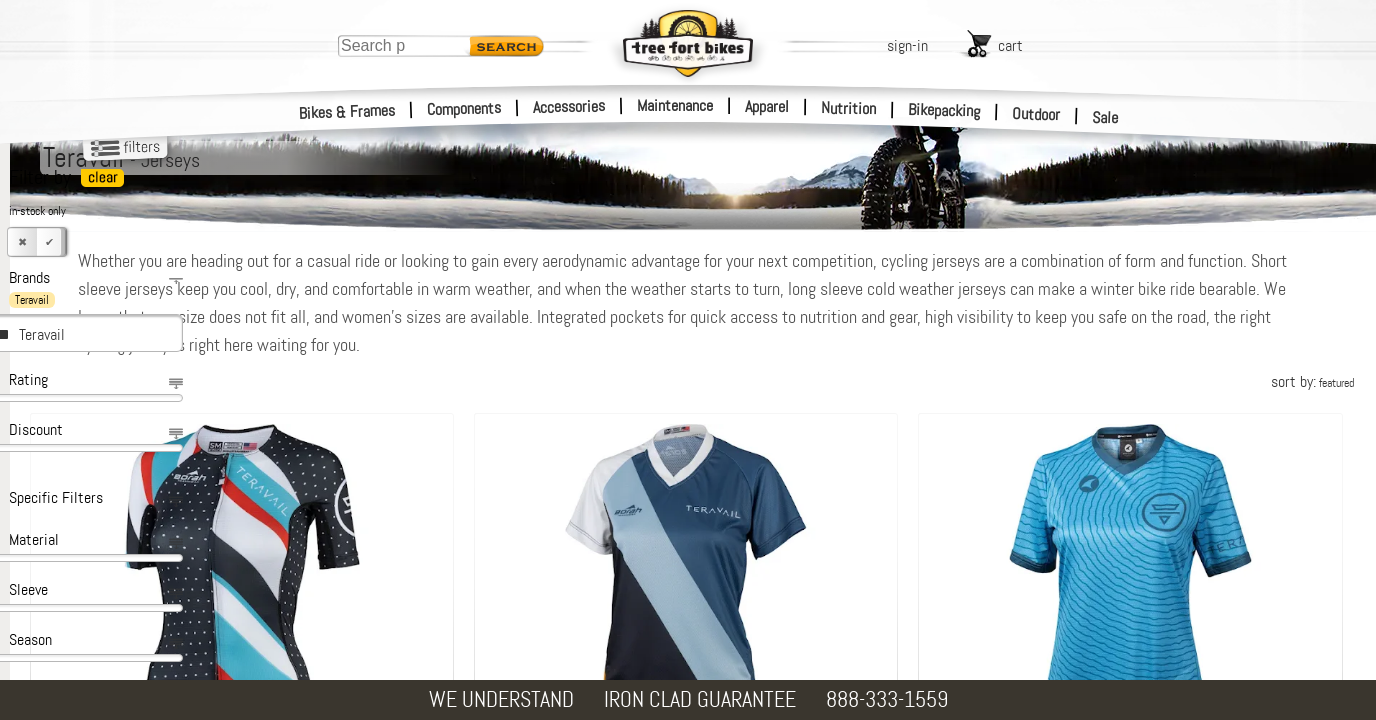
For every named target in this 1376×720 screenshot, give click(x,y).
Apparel (767, 106)
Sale (1105, 118)
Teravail (42, 334)
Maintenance (675, 105)
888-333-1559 (887, 699)
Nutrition (848, 108)
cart (1010, 45)
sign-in (907, 45)
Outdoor (1036, 114)
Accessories (569, 106)
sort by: (1312, 381)
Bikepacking (944, 110)
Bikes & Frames (347, 112)
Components (464, 108)
